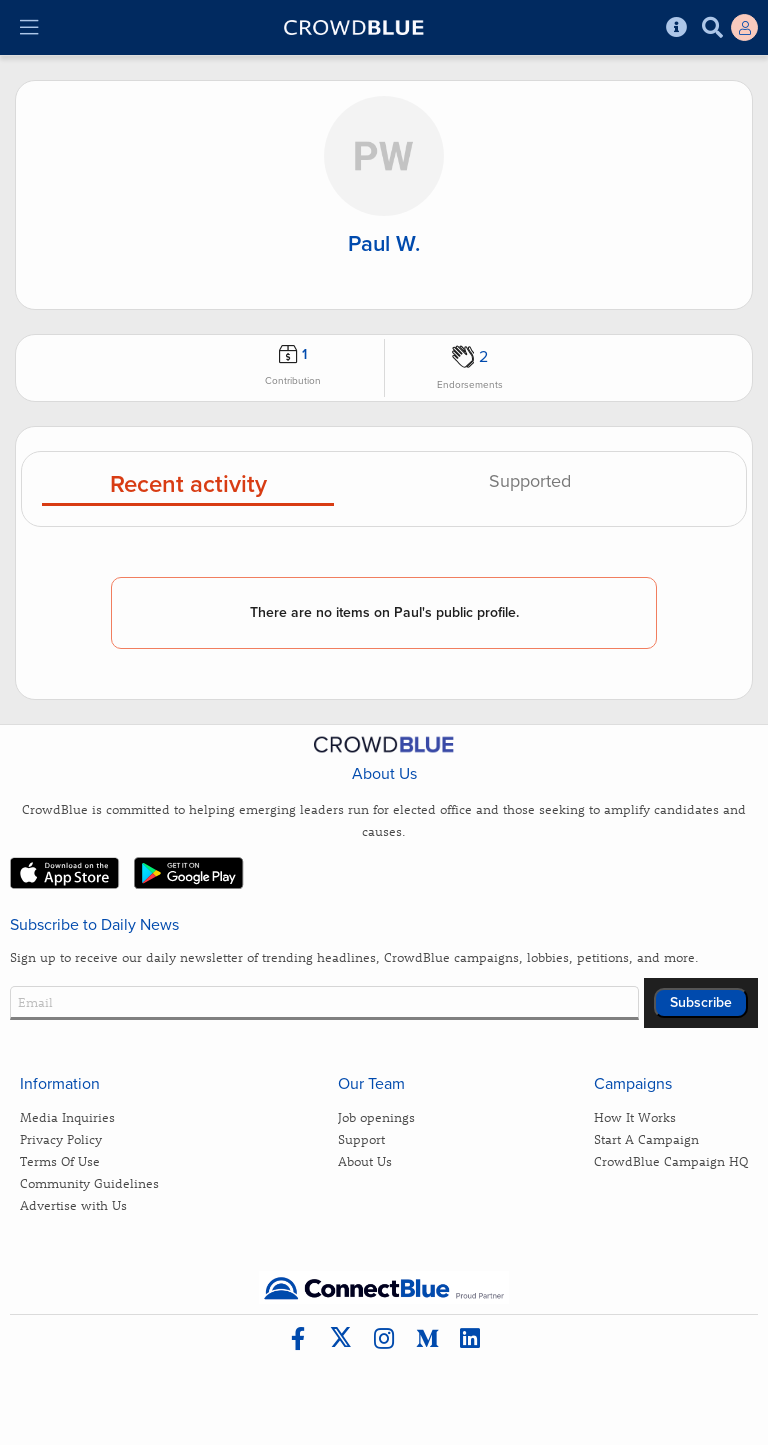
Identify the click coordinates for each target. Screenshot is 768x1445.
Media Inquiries (67, 1116)
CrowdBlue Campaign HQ (671, 1160)
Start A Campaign (646, 1138)
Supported (530, 482)
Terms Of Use (60, 1160)
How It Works (635, 1116)
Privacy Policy (61, 1138)
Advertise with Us (73, 1204)
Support (361, 1138)
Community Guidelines (89, 1182)
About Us (365, 1160)
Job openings (376, 1116)
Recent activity (188, 485)
